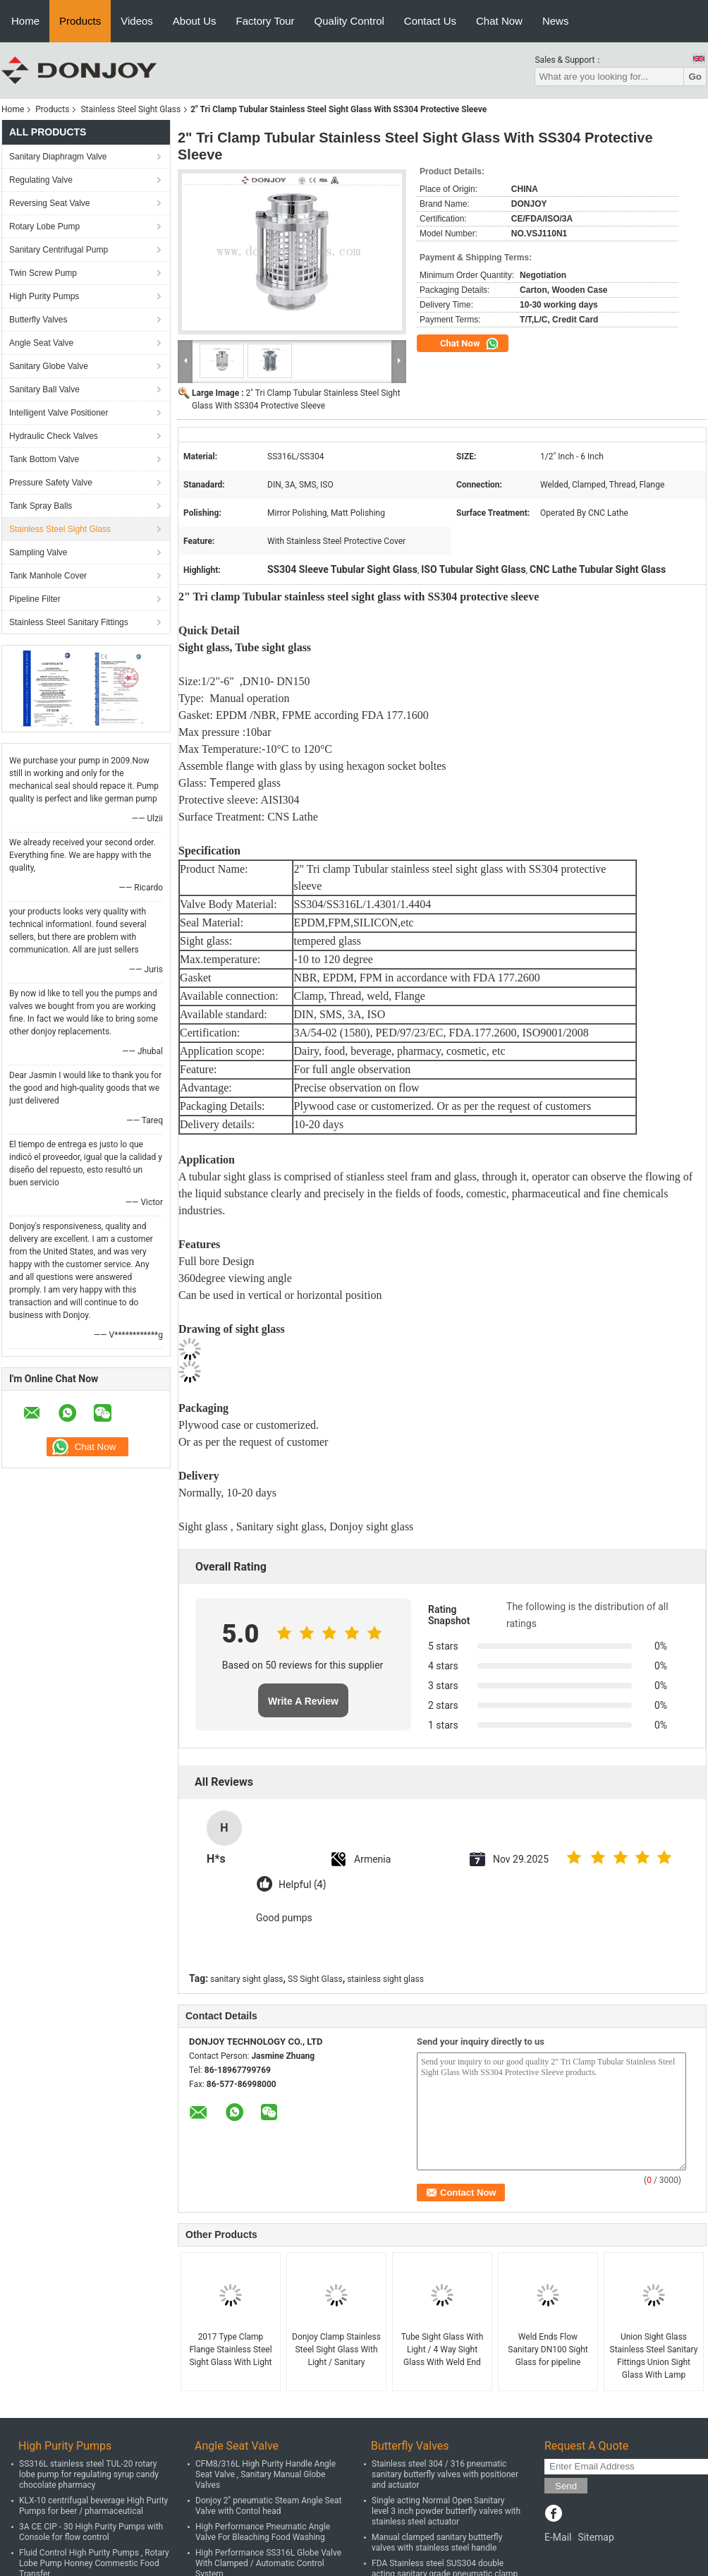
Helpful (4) (302, 1885)
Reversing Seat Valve (49, 203)
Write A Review (303, 1701)
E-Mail (557, 2537)
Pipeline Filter (35, 599)
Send (566, 2486)
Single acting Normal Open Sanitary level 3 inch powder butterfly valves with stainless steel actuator (446, 2511)
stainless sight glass (385, 1979)
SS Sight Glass (315, 1979)
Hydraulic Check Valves (53, 436)
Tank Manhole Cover (48, 576)
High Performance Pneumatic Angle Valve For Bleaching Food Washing (262, 2532)
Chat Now (499, 21)
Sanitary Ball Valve (44, 389)
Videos (137, 21)
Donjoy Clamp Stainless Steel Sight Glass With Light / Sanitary (336, 2349)
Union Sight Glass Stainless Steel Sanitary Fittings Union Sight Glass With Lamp (654, 2356)
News (555, 21)
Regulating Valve (41, 180)
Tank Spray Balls (40, 506)
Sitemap (596, 2537)
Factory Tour (265, 21)
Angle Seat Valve (41, 343)
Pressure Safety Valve (50, 483)
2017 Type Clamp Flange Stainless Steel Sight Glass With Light (230, 2349)
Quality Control (349, 21)
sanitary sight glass (246, 1979)
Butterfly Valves (38, 320)
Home (25, 21)
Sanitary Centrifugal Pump (58, 250)
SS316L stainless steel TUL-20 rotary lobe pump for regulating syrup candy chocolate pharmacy (89, 2474)
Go (695, 76)
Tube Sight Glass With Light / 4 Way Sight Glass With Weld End (442, 2349)
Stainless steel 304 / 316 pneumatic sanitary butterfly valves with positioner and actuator (445, 2474)
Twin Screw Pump (43, 273)
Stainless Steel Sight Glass (130, 109)
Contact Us (430, 21)
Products (80, 21)
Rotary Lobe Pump (44, 226)
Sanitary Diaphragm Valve (58, 157)
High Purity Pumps (44, 296)
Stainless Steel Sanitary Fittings (68, 622)
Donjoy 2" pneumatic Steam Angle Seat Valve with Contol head (268, 2506)
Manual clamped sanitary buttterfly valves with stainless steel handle (437, 2542)
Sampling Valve (38, 552)
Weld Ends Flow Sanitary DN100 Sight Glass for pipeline (547, 2349)
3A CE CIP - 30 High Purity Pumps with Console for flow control (91, 2532)
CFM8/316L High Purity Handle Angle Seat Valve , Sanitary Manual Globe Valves (265, 2474)
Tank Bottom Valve (44, 459)
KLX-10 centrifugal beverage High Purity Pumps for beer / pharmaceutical (93, 2506)
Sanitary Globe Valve (48, 366)
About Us (194, 21)
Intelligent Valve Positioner (59, 413)
